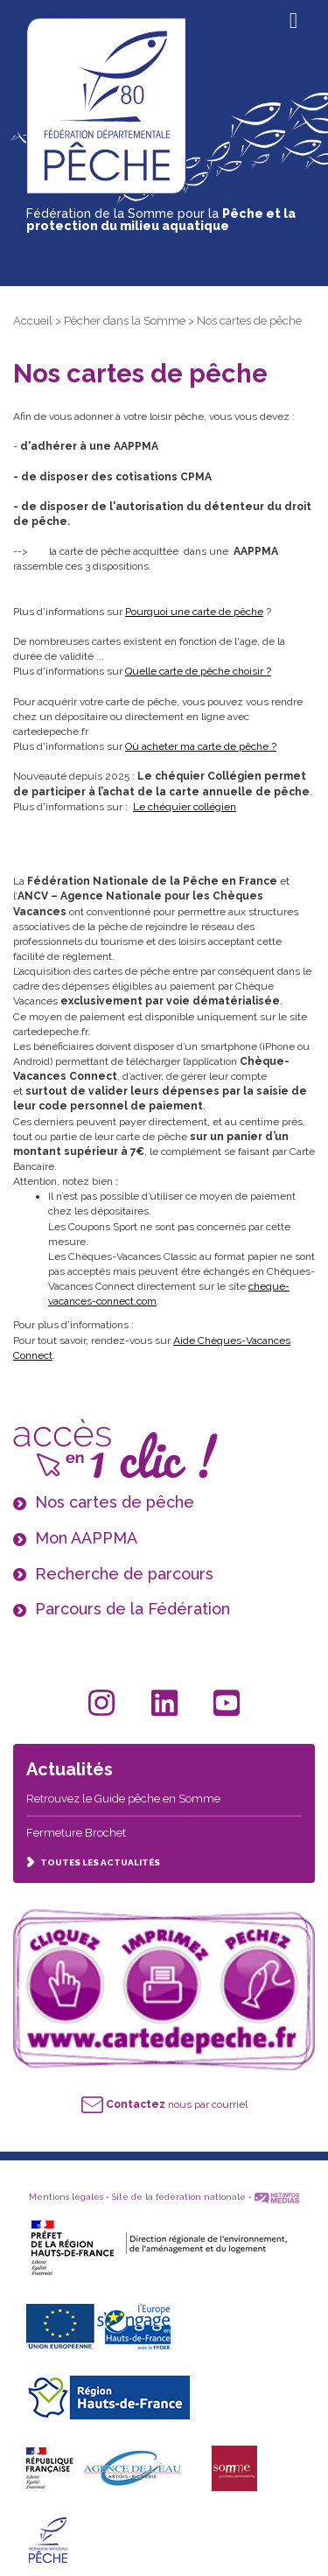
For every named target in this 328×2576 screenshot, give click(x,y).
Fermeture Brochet (76, 1832)
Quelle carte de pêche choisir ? (198, 671)
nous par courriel (164, 2104)
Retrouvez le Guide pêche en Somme (123, 1798)
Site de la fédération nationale (179, 2197)
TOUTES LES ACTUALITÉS (93, 1862)
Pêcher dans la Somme (124, 320)
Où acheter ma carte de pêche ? (200, 746)
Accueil (32, 320)
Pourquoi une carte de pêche (194, 612)
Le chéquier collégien (184, 807)
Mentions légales (66, 2197)
